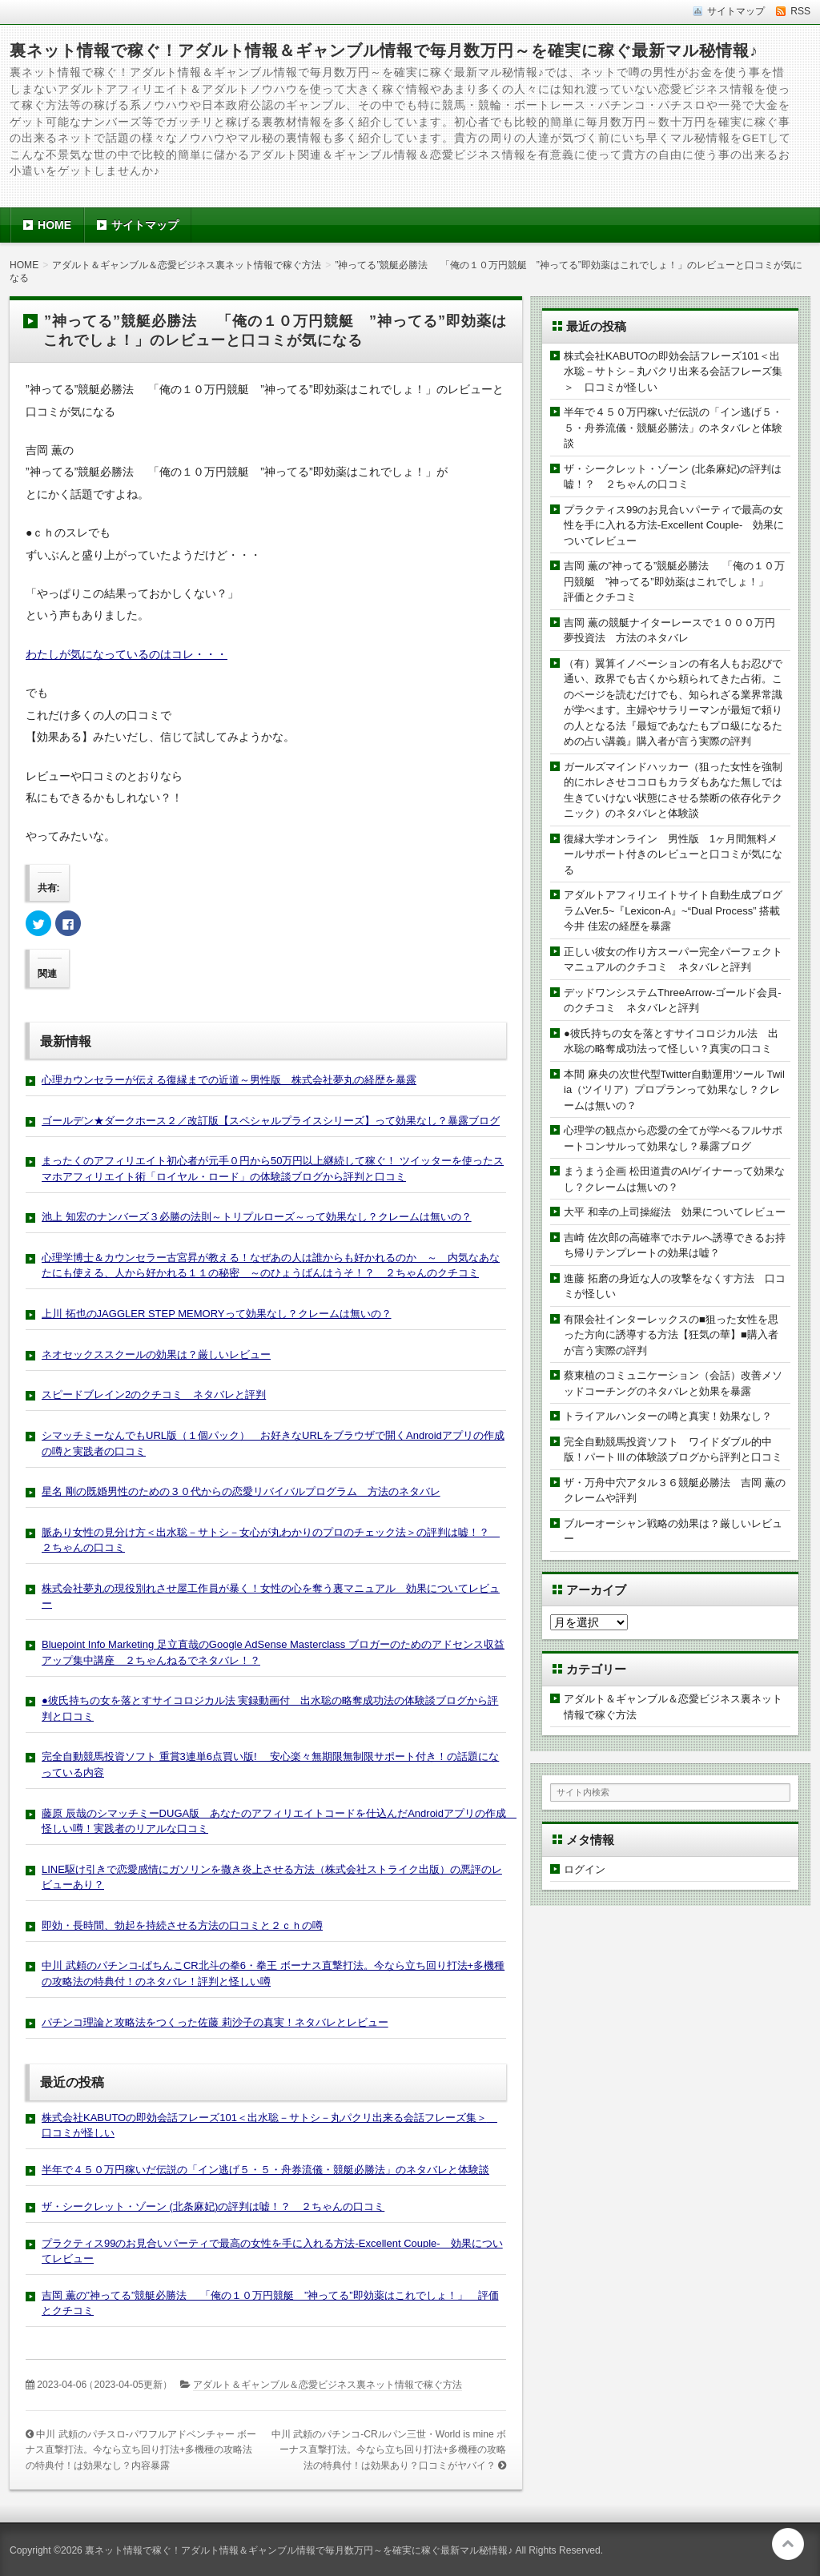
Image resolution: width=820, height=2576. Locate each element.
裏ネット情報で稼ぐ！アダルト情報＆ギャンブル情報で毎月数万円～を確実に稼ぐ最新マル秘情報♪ (384, 50)
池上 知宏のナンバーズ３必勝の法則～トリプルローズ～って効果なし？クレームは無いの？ (257, 1217)
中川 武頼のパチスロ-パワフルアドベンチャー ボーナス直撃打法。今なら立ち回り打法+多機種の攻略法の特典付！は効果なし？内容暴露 (141, 2450)
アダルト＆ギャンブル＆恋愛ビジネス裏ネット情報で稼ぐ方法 (327, 2384)
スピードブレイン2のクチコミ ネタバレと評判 (154, 1394)
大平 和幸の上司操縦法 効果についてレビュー (675, 1212)
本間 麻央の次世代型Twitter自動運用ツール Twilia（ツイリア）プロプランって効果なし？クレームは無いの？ (674, 1089)
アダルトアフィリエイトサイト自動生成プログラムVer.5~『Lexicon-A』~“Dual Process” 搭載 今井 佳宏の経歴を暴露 (677, 910)
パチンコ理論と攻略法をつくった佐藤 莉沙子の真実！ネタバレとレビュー (215, 2022)
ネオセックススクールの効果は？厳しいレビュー (156, 1354)
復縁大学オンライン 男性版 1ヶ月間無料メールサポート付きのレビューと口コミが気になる (673, 854)
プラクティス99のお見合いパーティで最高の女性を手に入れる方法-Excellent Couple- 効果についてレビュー (674, 525)
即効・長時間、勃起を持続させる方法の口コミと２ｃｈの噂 (182, 1925)
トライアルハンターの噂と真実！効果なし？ (668, 1416)
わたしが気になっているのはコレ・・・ (126, 654)
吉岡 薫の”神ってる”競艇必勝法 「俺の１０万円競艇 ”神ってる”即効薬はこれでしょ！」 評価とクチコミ (674, 581)
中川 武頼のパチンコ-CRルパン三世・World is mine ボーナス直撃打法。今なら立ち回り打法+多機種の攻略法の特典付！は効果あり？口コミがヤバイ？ (388, 2450)
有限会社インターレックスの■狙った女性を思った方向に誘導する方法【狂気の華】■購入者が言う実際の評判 (671, 1334)
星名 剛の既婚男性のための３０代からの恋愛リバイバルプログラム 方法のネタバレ (241, 1491)
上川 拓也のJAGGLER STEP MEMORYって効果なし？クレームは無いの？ (217, 1314)
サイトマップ (145, 225)
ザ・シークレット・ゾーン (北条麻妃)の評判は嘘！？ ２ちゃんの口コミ (213, 2206)
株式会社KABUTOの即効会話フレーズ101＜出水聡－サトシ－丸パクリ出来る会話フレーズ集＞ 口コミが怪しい (673, 371)
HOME (54, 225)
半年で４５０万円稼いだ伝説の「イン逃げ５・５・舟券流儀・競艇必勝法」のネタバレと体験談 (265, 2170)
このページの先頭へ (788, 2544)
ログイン (584, 1869)
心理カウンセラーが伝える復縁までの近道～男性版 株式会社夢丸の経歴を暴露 (229, 1080)
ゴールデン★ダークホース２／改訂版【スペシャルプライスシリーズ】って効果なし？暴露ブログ (271, 1121)
